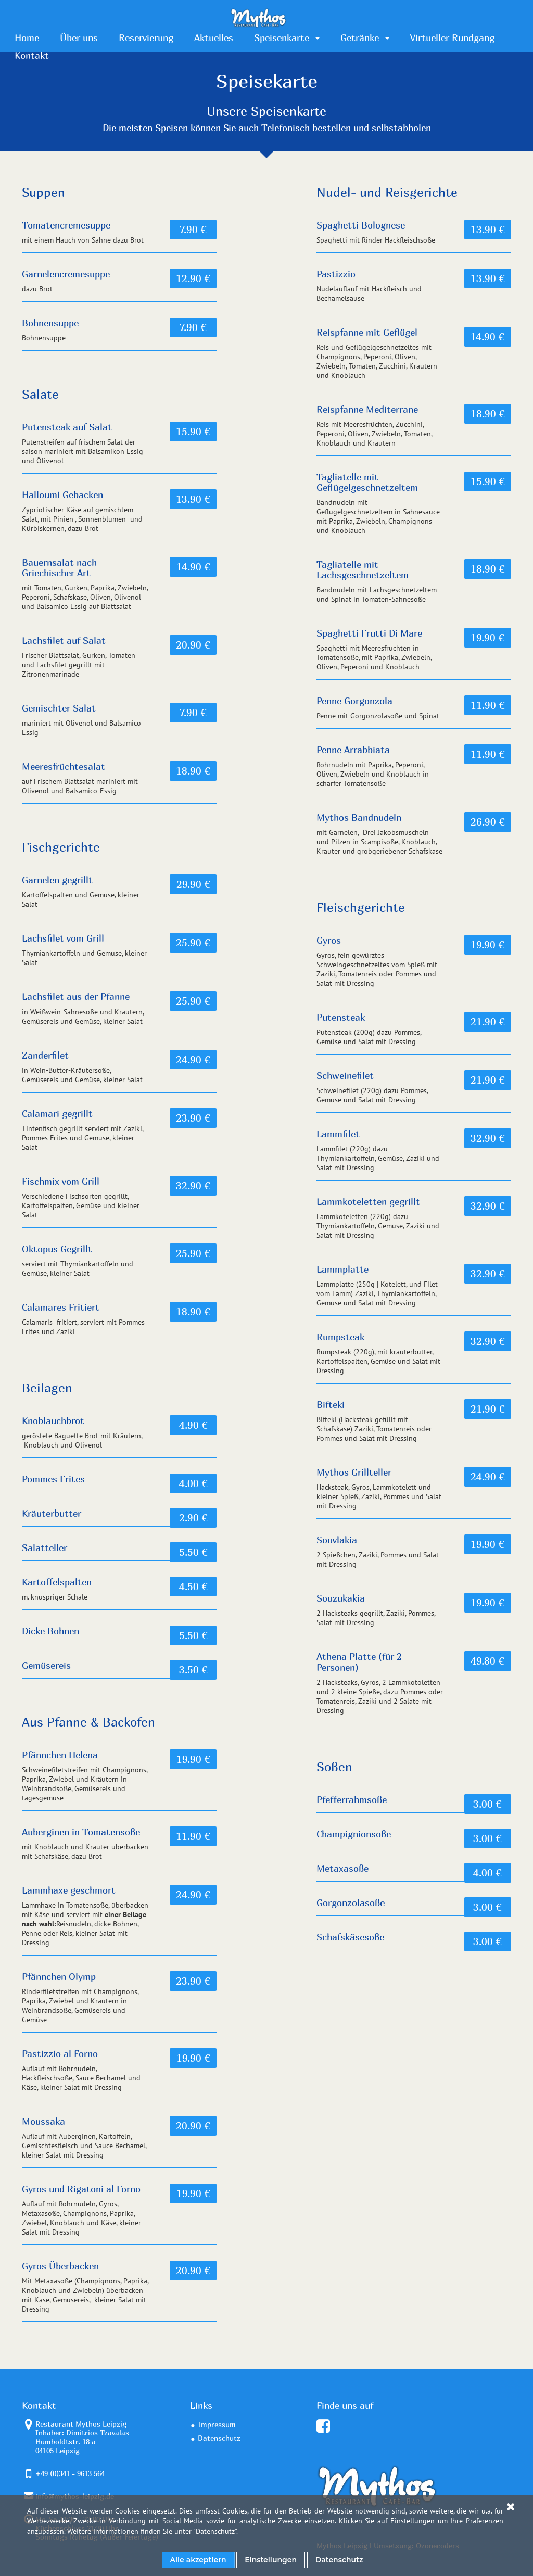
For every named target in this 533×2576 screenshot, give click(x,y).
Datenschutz (215, 2531)
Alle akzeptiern (198, 2560)
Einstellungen (271, 2560)
